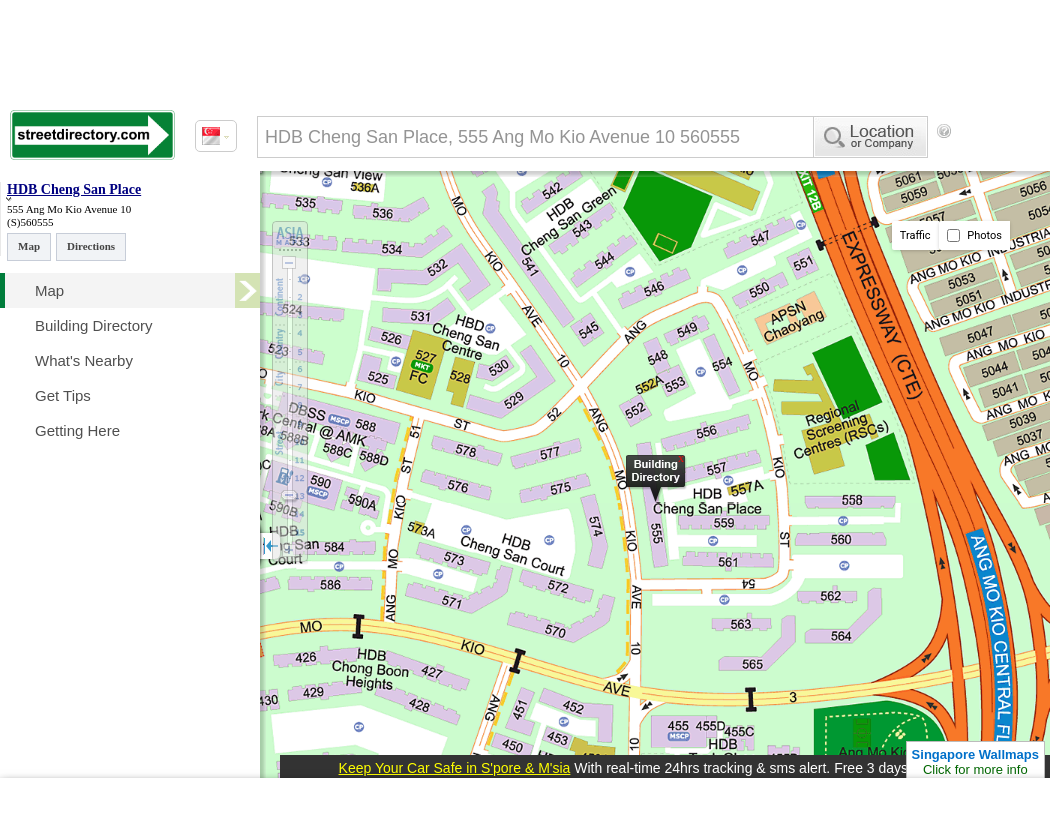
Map (29, 246)
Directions (91, 246)
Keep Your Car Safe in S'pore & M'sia (455, 768)
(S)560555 (30, 222)
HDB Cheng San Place (74, 189)
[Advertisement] (340, 213)
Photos (974, 235)
